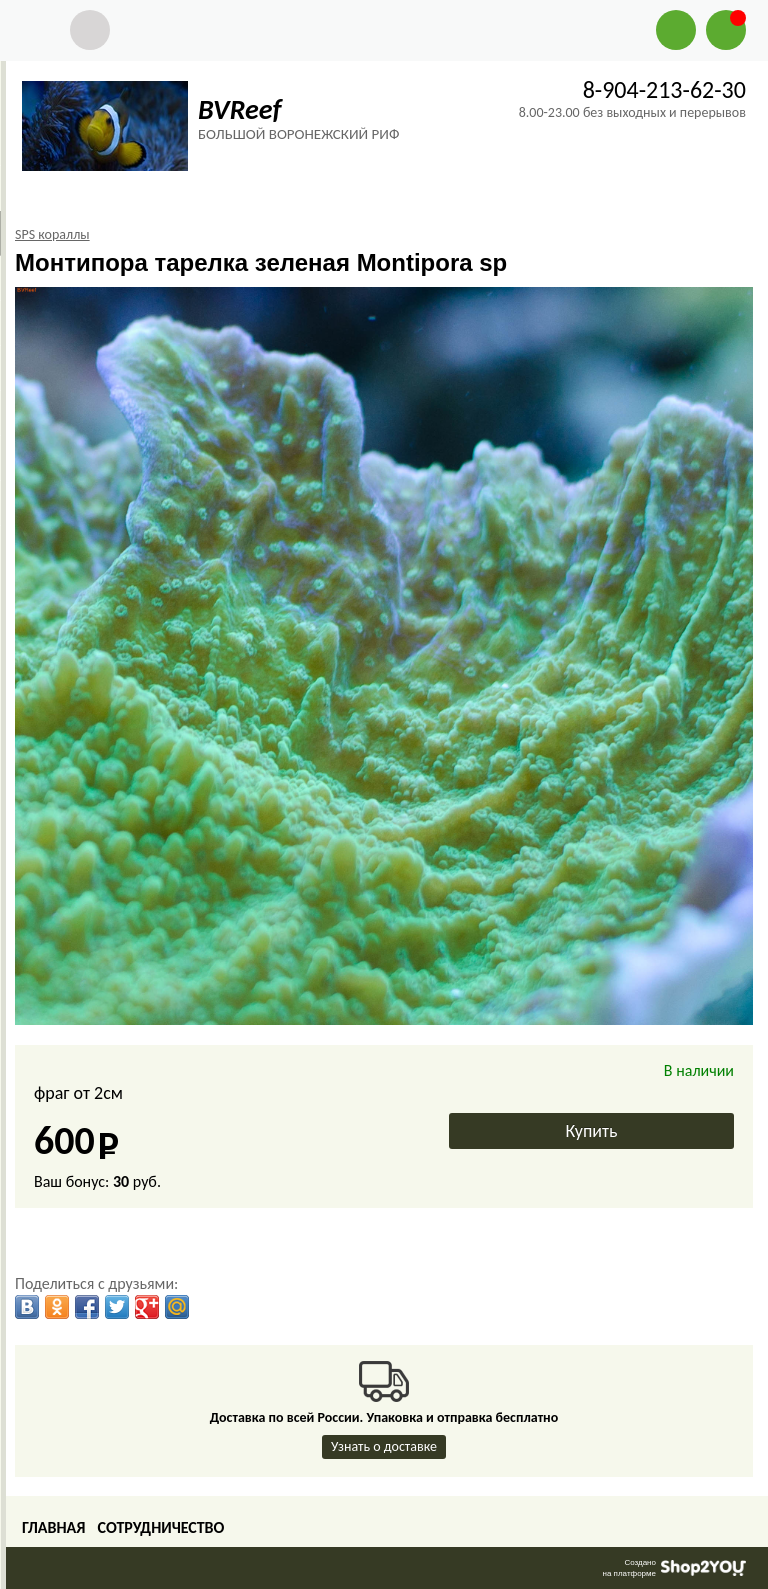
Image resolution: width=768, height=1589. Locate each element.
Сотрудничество (160, 1527)
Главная (53, 1527)
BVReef (239, 109)
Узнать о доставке (384, 1446)
